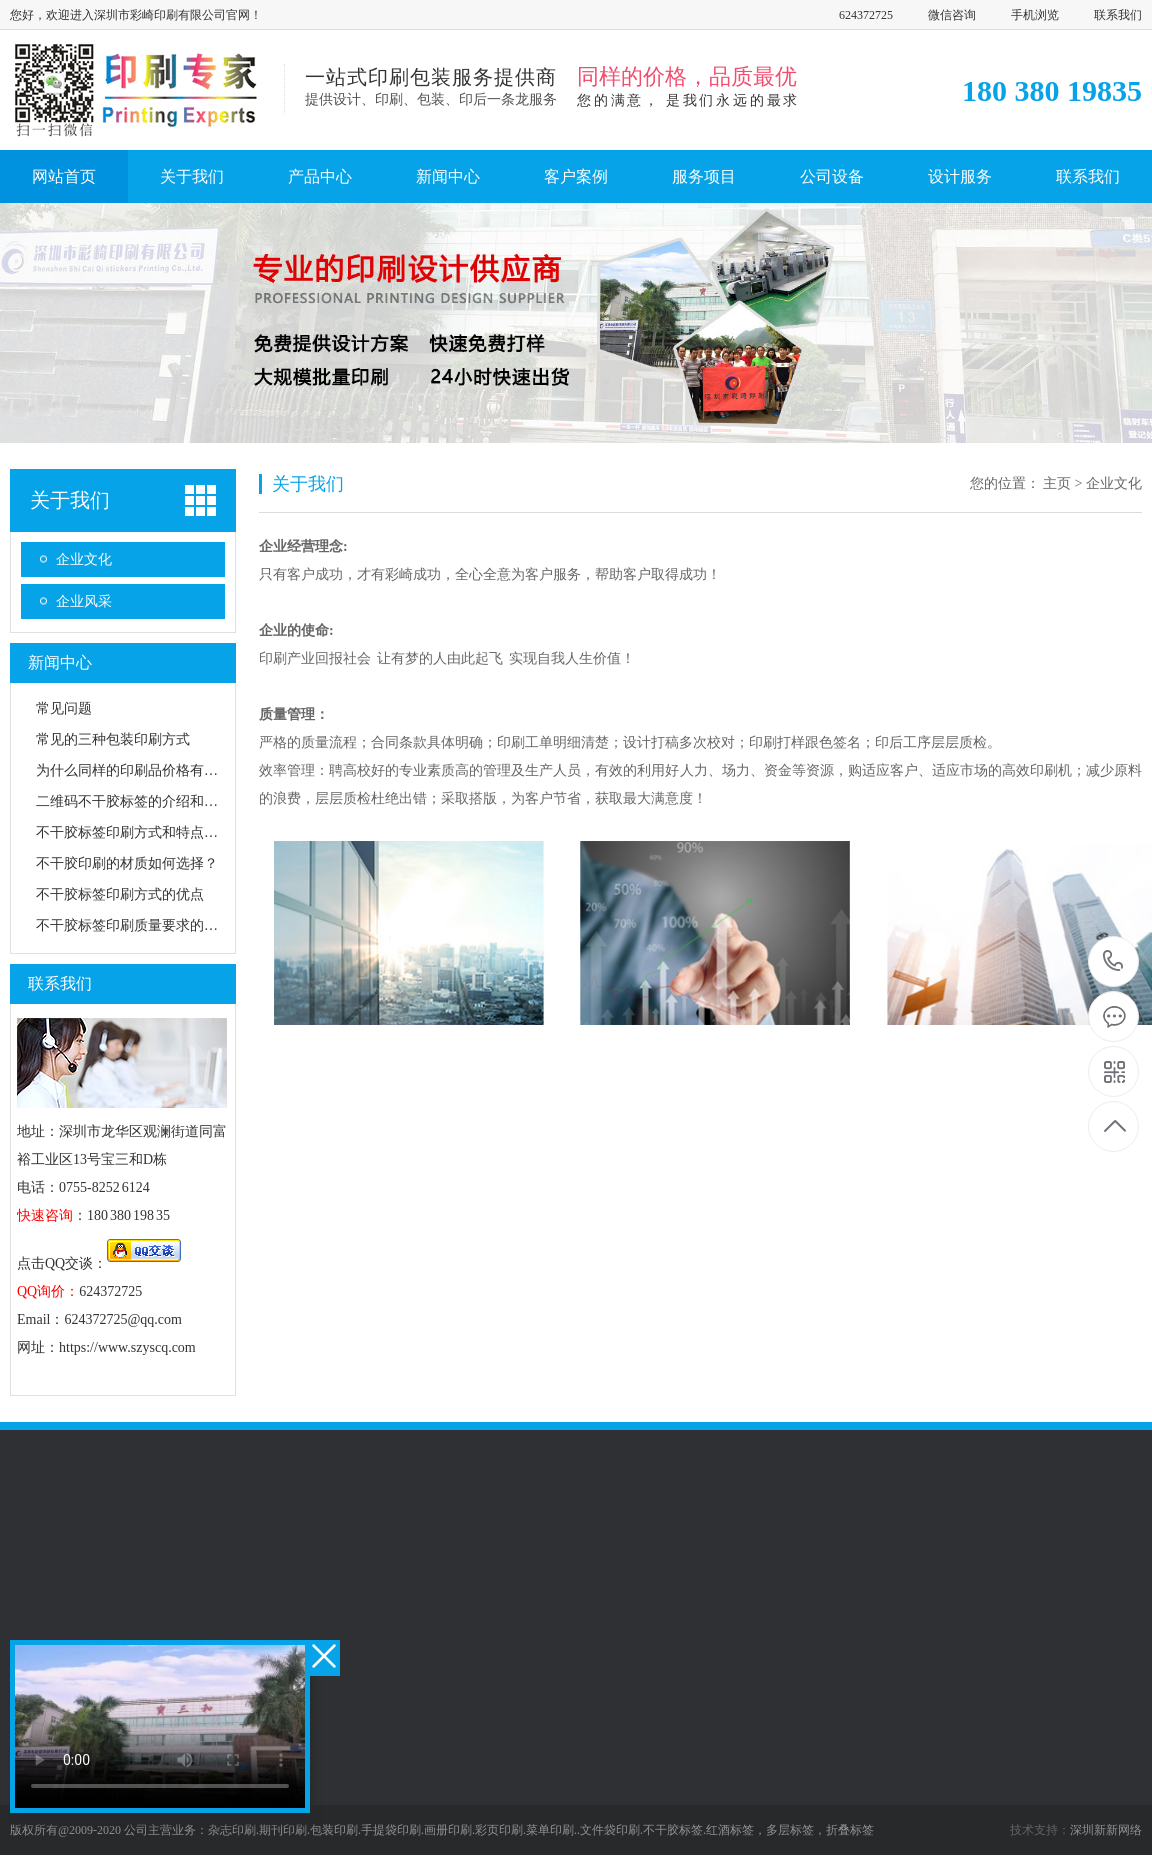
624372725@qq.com (123, 1319)
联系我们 (1118, 15)
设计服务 (960, 176)
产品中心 (320, 176)
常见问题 (64, 708)
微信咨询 (952, 15)
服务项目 (704, 176)
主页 (1057, 483)
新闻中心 (448, 176)
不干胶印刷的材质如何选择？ (127, 863)
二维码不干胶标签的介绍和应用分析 (148, 801)
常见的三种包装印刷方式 (113, 739)
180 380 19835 (1113, 962)
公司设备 (832, 176)
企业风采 (84, 601)
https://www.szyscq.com (127, 1347)
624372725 (866, 15)
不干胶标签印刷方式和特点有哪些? (144, 832)
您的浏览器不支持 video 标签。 (160, 1726)
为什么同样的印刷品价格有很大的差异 (155, 770)
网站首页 (64, 176)
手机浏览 (1035, 15)
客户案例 (576, 176)
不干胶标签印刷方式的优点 (120, 894)
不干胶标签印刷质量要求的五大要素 (148, 925)
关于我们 (192, 176)
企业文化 (84, 559)
